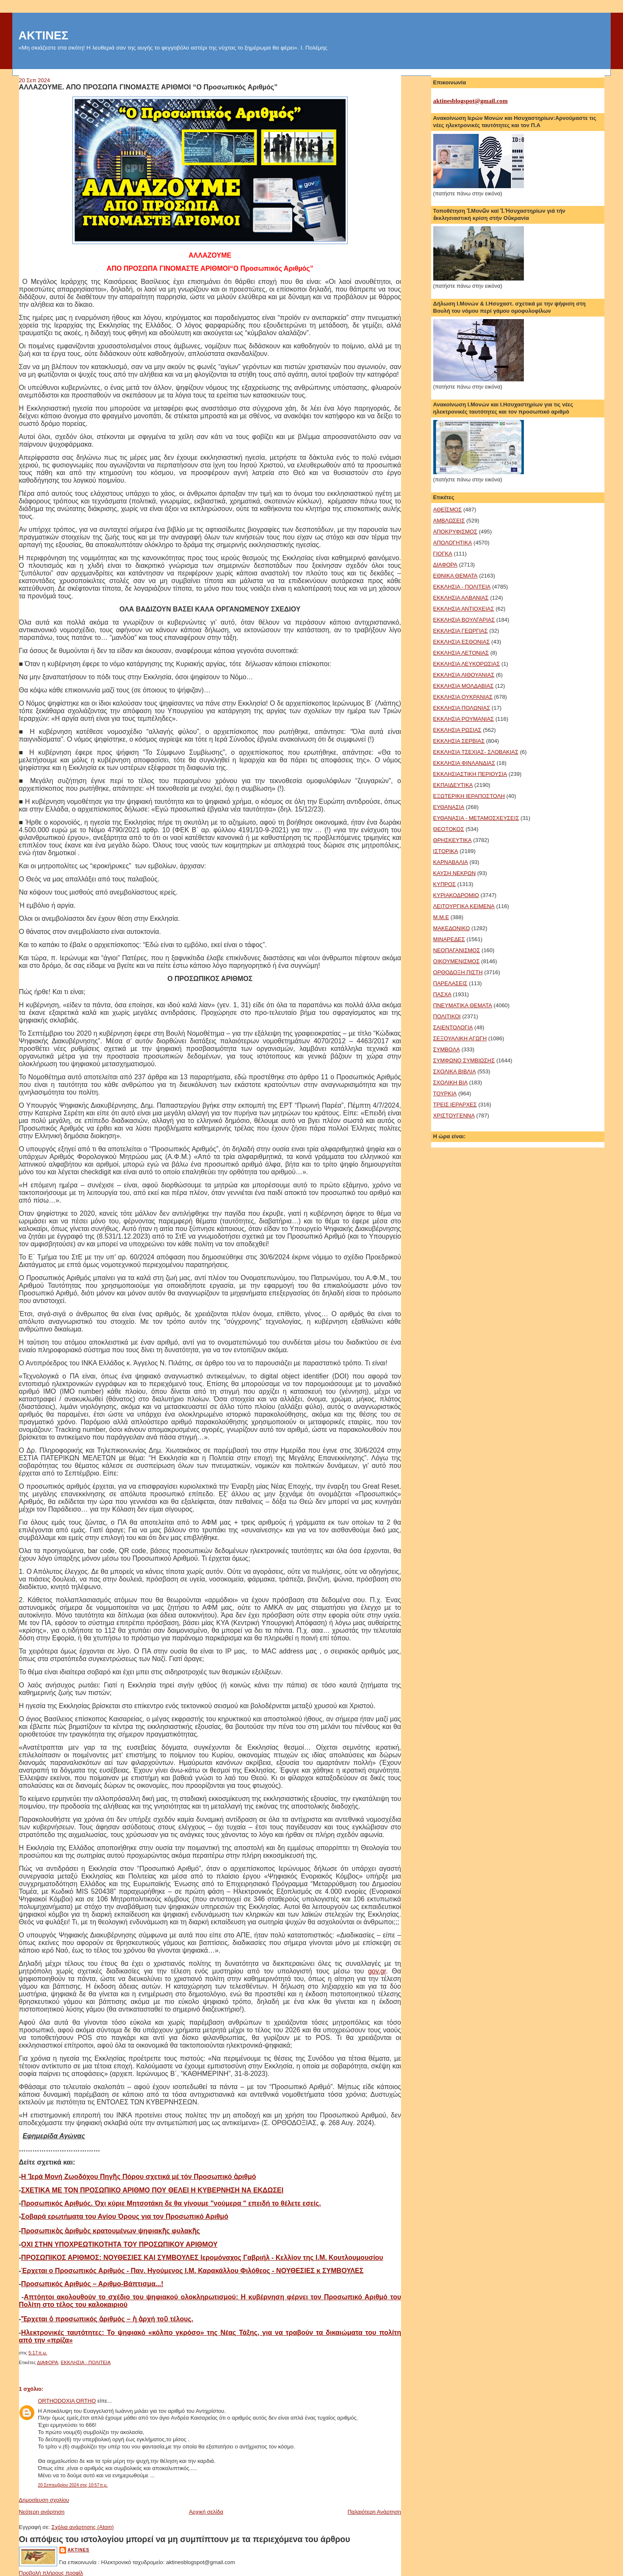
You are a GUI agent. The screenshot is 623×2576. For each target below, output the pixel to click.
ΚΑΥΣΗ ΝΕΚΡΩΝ (454, 873)
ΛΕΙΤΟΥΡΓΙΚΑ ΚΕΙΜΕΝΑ (464, 906)
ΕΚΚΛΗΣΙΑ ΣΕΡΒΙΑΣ (459, 741)
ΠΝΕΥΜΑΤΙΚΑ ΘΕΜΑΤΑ (462, 1005)
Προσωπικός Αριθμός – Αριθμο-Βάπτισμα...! (92, 2283)
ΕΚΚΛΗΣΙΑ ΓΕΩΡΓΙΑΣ (460, 631)
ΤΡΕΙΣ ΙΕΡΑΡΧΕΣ (455, 1104)
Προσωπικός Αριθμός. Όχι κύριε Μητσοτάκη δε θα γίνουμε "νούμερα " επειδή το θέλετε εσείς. (171, 2203)
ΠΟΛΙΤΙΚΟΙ (447, 1016)
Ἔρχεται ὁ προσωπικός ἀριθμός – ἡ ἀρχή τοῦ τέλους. (107, 2319)
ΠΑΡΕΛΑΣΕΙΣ (450, 983)
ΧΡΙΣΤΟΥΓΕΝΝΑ (454, 1115)
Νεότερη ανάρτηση (42, 2512)
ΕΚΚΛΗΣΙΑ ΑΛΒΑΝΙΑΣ (461, 598)
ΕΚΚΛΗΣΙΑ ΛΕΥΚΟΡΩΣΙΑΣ (466, 664)
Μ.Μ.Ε (441, 917)
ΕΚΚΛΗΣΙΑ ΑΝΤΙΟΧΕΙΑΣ (463, 609)
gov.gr (377, 1971)
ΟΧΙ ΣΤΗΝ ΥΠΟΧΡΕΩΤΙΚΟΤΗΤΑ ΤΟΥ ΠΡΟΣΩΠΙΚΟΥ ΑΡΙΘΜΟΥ (119, 2244)
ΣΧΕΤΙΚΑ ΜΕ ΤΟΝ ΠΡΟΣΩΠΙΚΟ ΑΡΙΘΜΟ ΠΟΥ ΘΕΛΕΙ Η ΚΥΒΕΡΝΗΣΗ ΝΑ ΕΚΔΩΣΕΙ (152, 2190)
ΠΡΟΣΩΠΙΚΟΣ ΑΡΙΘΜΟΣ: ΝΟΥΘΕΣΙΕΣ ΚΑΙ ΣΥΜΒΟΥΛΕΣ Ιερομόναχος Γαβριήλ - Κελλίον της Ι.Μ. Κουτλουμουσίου (202, 2257)
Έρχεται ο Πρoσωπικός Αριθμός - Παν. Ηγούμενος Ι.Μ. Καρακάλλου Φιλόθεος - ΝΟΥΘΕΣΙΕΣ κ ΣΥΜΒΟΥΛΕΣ (192, 2270)
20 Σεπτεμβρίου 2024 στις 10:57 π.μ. (73, 2485)
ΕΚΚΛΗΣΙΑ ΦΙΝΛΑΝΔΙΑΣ (464, 763)
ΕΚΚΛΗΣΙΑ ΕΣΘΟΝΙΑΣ (461, 642)
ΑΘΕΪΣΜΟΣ (447, 509)
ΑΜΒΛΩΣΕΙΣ (449, 520)
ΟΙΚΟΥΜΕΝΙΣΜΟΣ (456, 961)
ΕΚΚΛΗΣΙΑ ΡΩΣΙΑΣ (457, 730)
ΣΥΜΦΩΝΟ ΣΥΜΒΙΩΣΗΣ (464, 1060)
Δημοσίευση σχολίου (44, 2500)
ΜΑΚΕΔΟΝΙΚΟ (451, 928)
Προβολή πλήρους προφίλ (51, 2573)
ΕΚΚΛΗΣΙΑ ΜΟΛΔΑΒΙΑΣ (463, 686)
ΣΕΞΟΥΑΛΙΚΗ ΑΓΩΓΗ (460, 1038)
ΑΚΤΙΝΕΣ (44, 35)
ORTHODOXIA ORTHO (67, 2401)
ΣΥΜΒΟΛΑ (446, 1049)
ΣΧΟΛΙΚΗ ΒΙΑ (450, 1082)
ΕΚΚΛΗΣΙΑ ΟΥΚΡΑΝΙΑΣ (463, 697)
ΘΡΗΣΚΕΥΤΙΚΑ (452, 840)
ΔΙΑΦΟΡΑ (47, 2362)
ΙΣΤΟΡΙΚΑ (445, 851)
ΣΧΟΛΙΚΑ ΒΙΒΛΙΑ (454, 1071)
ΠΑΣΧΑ (442, 994)
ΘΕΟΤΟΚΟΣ (448, 829)
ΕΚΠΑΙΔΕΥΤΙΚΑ (453, 785)
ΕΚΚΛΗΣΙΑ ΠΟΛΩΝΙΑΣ (461, 708)
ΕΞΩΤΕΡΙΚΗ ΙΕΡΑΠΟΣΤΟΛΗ (469, 796)
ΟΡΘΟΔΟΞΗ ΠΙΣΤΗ (458, 972)
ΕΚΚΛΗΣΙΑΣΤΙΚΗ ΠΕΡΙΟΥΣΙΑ (470, 774)
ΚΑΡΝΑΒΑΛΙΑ (450, 862)
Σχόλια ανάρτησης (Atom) (82, 2527)
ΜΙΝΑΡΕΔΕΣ (449, 939)
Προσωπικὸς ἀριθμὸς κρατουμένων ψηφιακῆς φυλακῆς (110, 2230)
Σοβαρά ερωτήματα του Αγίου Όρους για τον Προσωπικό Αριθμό (124, 2216)
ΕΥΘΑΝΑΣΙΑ (449, 807)
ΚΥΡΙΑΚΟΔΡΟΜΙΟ (456, 895)
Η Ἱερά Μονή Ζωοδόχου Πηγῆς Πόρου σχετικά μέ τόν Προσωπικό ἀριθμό (138, 2176)
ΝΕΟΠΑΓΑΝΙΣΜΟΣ (456, 950)
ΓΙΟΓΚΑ (442, 553)
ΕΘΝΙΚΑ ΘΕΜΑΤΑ (455, 575)
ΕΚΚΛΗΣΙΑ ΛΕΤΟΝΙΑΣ (461, 653)
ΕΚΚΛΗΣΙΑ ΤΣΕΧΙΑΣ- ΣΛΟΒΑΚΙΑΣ (476, 752)
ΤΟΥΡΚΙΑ (445, 1093)
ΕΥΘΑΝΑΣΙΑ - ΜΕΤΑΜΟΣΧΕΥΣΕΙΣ (476, 818)
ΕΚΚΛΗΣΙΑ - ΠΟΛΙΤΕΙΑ (86, 2362)
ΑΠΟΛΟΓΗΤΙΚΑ (452, 542)
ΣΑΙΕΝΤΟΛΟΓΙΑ (453, 1027)
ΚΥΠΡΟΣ (444, 884)
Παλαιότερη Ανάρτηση (374, 2512)
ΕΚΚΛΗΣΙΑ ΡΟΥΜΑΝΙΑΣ (463, 719)
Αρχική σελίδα (206, 2512)
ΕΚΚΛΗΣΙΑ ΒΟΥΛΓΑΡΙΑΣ (464, 620)
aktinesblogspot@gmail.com (470, 100)
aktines (79, 2550)
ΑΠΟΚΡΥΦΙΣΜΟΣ (455, 531)
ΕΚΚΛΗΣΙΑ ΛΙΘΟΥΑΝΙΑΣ (464, 675)
